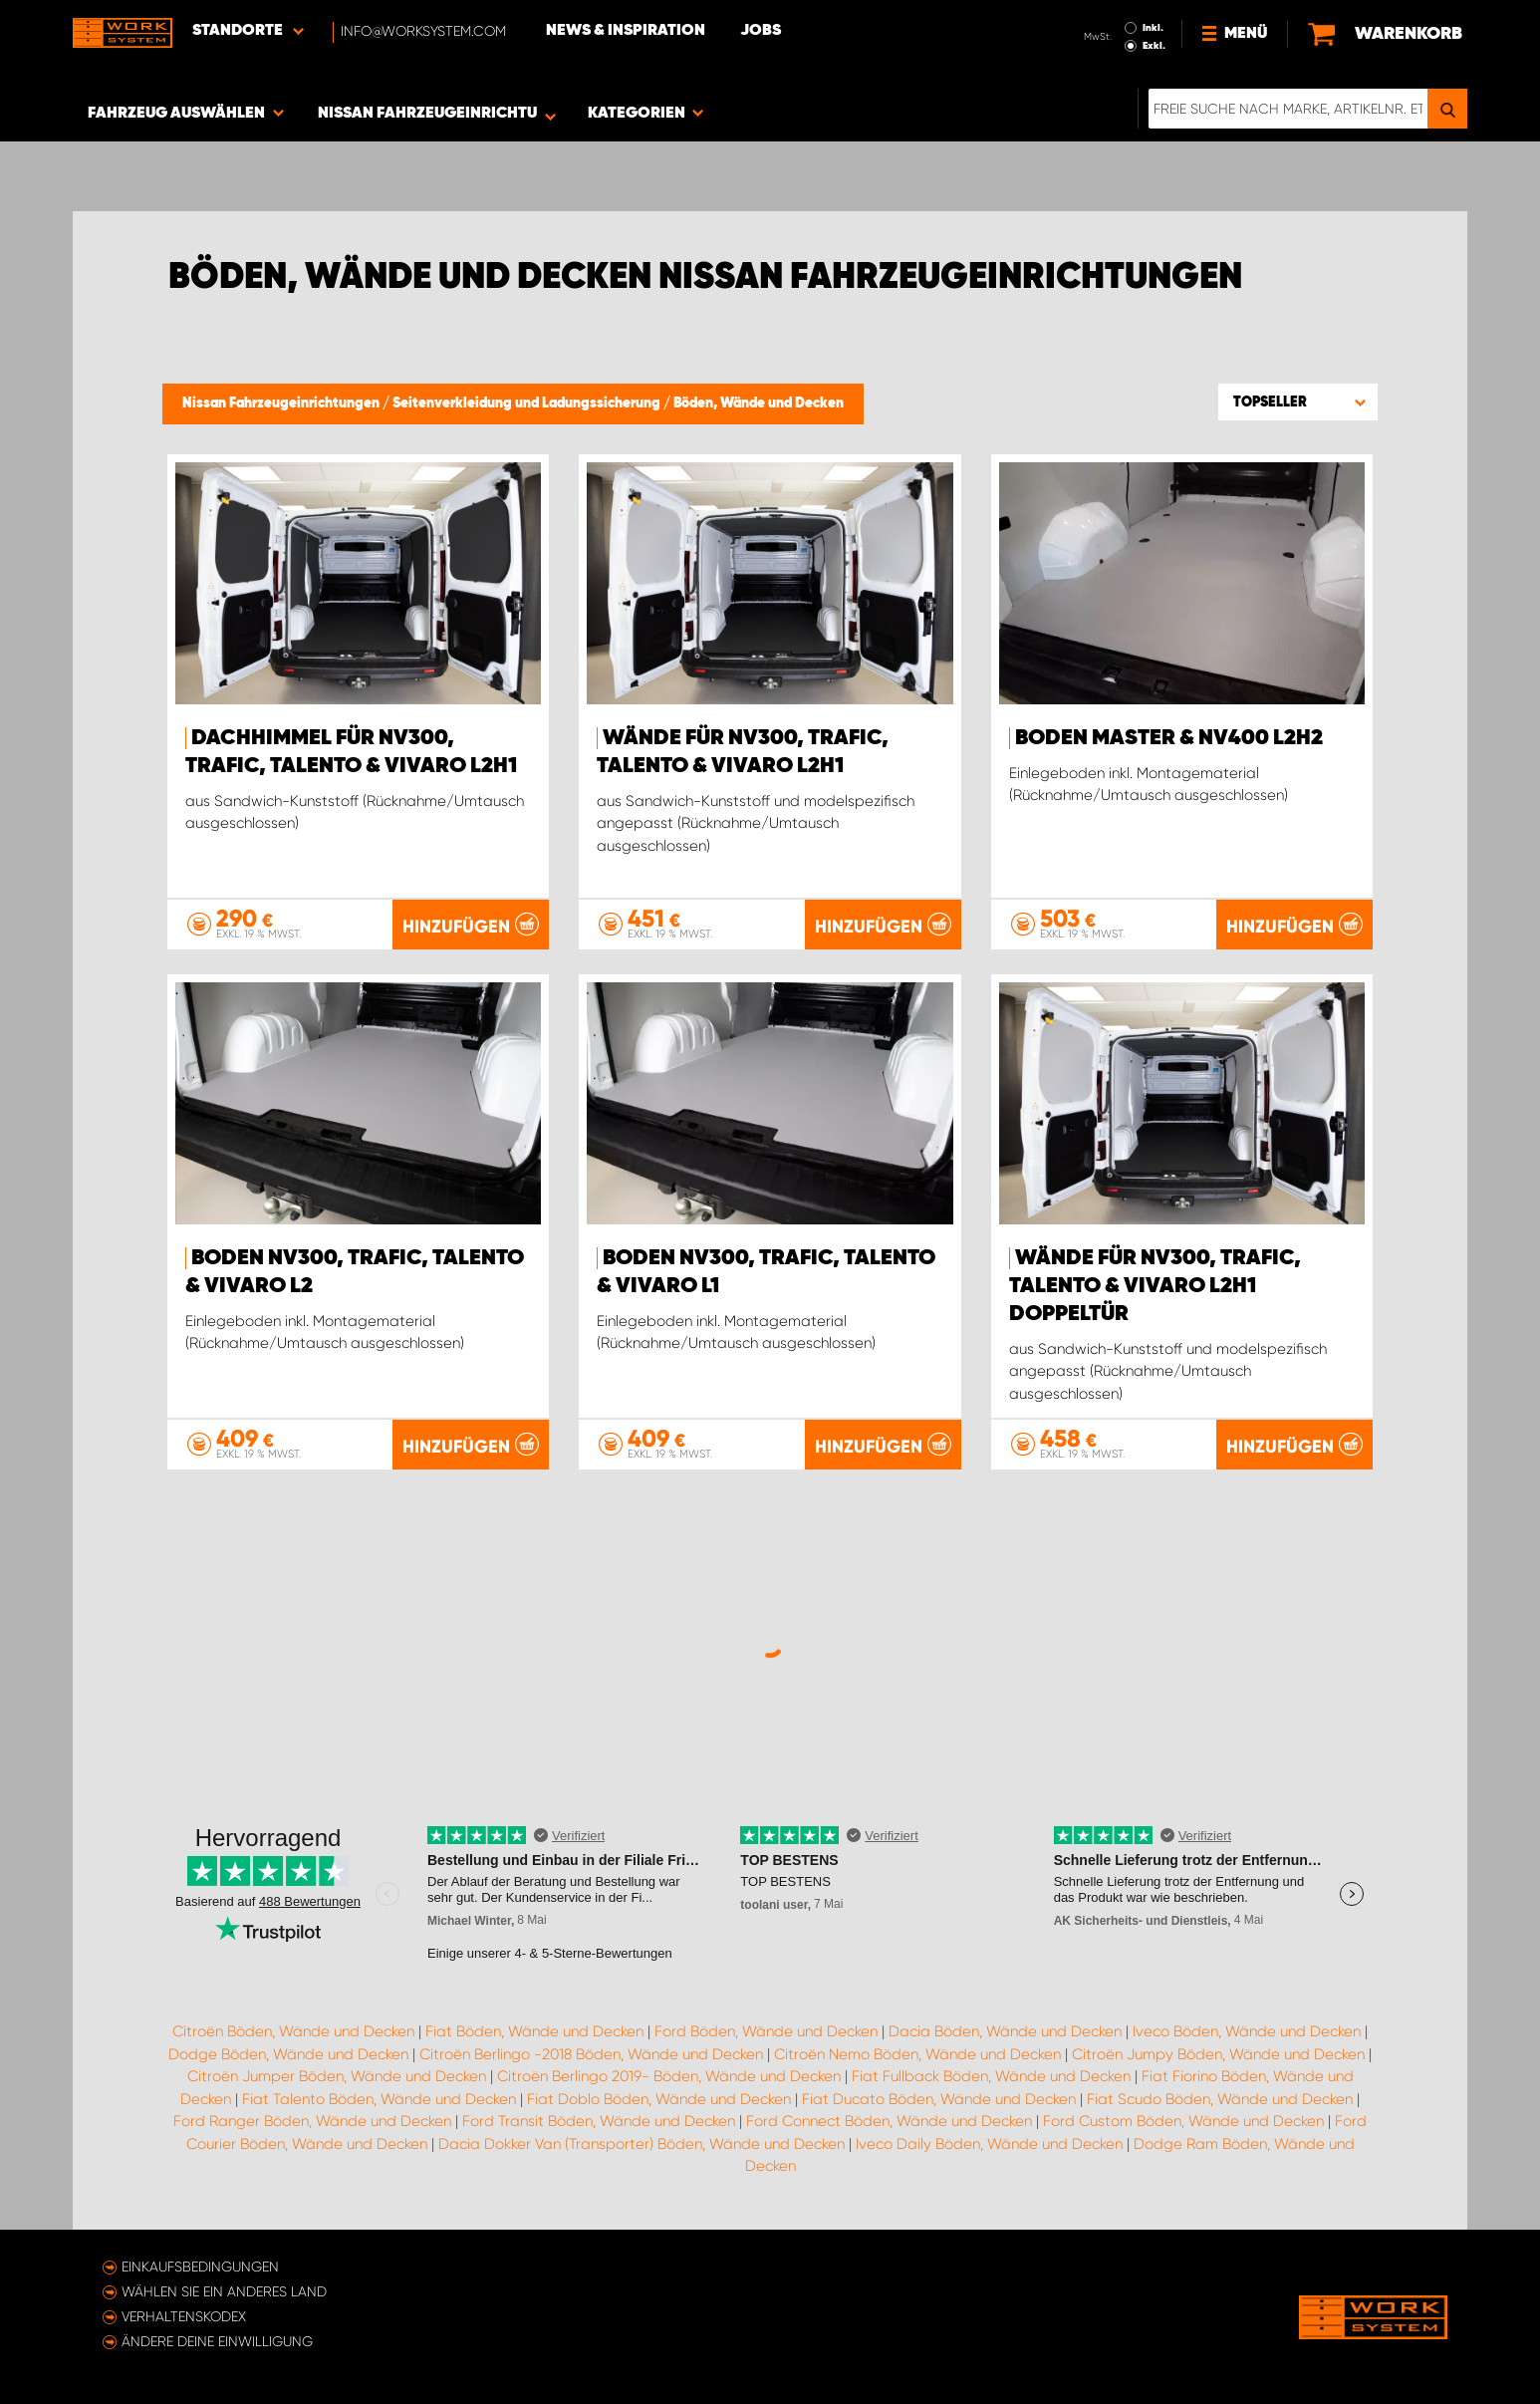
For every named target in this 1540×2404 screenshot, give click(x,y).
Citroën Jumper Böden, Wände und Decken (336, 2076)
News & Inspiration (625, 31)
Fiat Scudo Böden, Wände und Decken (1220, 2099)
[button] (1298, 401)
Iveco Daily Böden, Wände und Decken (989, 2144)
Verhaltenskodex (184, 2316)
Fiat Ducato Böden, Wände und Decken (939, 2099)
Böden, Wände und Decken (758, 403)
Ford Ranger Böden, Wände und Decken (312, 2121)
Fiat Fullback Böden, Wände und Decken (991, 2076)
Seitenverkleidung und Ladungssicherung (527, 403)
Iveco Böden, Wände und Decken (1247, 2031)
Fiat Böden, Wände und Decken (534, 2031)
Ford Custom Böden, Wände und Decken (1183, 2121)
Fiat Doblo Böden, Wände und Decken (659, 2099)
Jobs (760, 31)
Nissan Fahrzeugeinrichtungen (282, 403)
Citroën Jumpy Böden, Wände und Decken (1218, 2054)
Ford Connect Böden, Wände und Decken (889, 2121)
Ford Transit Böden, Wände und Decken (598, 2121)
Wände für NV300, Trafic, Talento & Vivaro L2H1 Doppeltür (1155, 1286)
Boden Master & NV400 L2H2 (1169, 738)
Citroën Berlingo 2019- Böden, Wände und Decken (669, 2076)
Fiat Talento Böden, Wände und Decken (379, 2099)
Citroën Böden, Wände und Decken (293, 2031)
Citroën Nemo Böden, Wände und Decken (917, 2054)
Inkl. (1153, 28)
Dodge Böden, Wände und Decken (288, 2054)
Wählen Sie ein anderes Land (224, 2291)
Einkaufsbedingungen (200, 2266)
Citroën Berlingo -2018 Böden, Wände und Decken (591, 2054)
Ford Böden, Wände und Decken (766, 2031)
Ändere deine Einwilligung (217, 2341)
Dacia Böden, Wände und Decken (1005, 2031)
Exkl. (1154, 46)
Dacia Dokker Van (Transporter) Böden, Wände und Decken (641, 2144)
